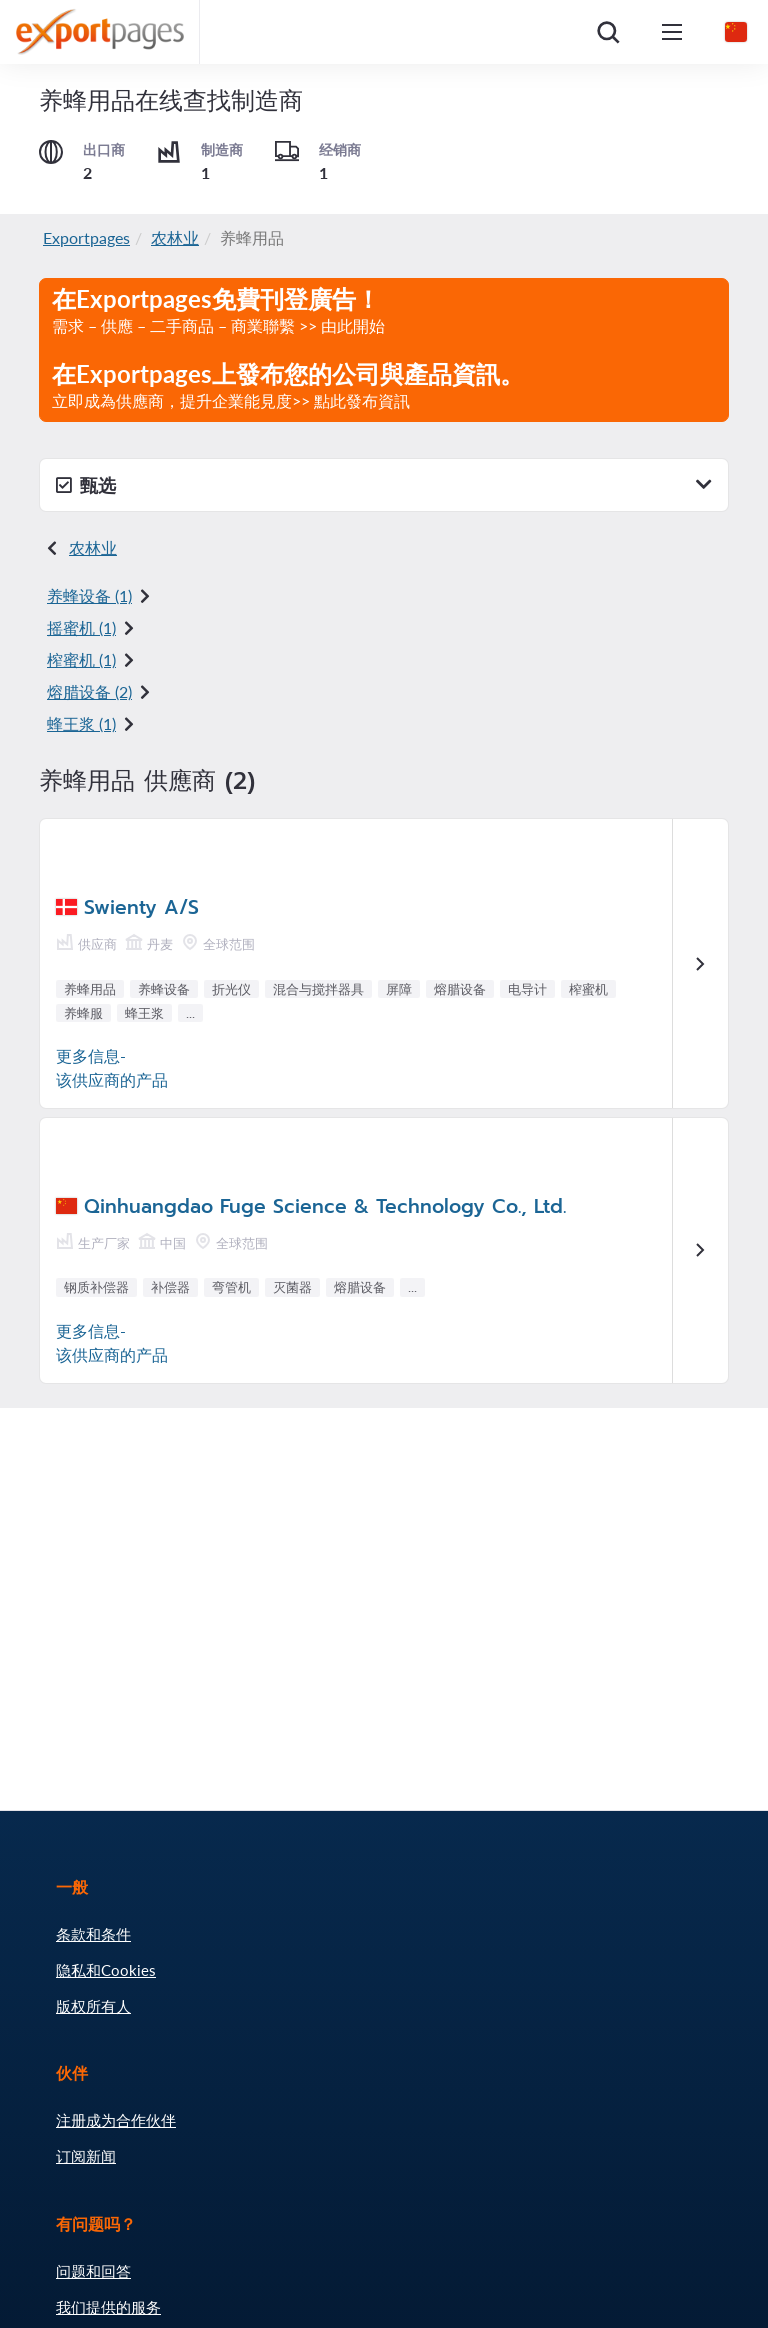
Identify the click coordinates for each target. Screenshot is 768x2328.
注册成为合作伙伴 (116, 2120)
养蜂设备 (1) (89, 595)
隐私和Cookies (106, 1970)
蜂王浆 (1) (81, 723)
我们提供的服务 (108, 2307)
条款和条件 (93, 1934)
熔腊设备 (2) (89, 691)
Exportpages (86, 237)
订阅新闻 (86, 2156)
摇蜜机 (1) (81, 627)
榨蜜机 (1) (81, 659)
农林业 (175, 237)
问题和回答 (93, 2271)
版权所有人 (93, 2006)
